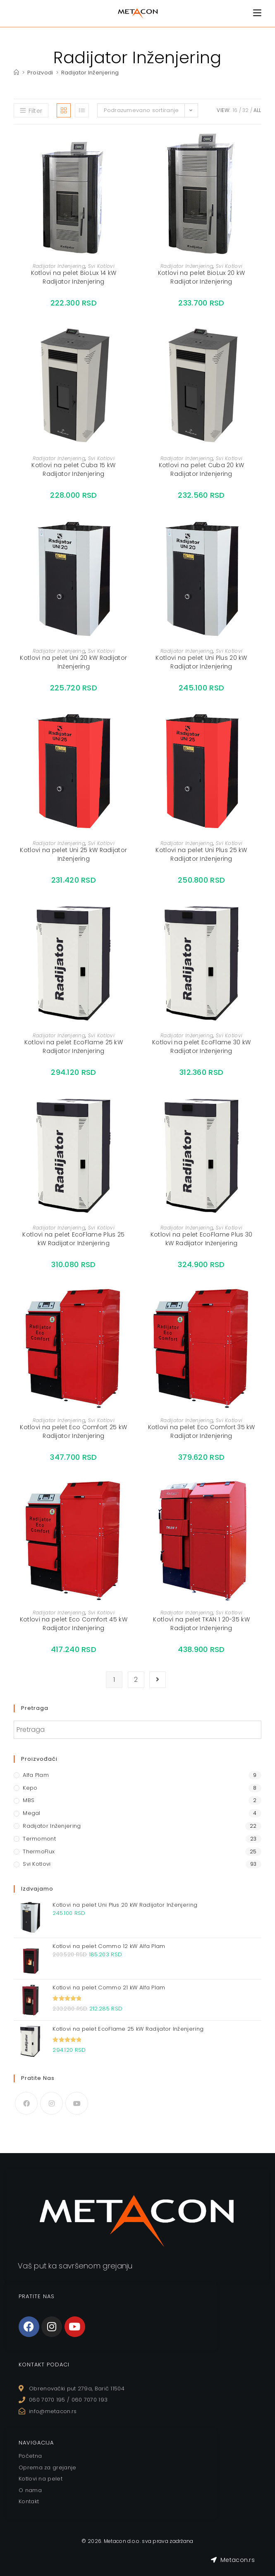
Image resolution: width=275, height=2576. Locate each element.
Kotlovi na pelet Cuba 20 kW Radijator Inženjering (201, 469)
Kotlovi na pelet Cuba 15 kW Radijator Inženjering (73, 469)
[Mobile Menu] (257, 13)
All (257, 110)
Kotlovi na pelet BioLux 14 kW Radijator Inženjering (74, 277)
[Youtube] (76, 2103)
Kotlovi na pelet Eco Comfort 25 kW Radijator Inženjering (73, 1431)
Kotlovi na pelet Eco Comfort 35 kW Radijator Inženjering (201, 1431)
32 (245, 110)
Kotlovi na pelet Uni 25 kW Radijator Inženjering (73, 854)
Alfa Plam (36, 1775)
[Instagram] (51, 2103)
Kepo (30, 1788)
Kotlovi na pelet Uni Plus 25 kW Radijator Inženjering (201, 854)
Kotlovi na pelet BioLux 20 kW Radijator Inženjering (201, 277)
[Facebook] (26, 2103)
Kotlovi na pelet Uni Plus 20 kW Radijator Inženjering (201, 662)
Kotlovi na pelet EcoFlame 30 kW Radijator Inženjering (201, 1046)
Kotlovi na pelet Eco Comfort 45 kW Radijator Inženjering (73, 1623)
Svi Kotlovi (101, 266)
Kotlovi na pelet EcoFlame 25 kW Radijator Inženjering (73, 1046)
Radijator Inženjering (90, 72)
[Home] (16, 72)
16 (235, 110)
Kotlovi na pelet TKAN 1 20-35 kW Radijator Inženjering (201, 1623)
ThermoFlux (39, 1851)
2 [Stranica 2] (136, 1679)
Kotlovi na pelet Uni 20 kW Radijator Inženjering (73, 662)
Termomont (39, 1839)
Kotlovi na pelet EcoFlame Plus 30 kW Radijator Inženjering (202, 1238)
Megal (32, 1813)
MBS (28, 1800)
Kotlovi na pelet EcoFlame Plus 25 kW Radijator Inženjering (73, 1238)
